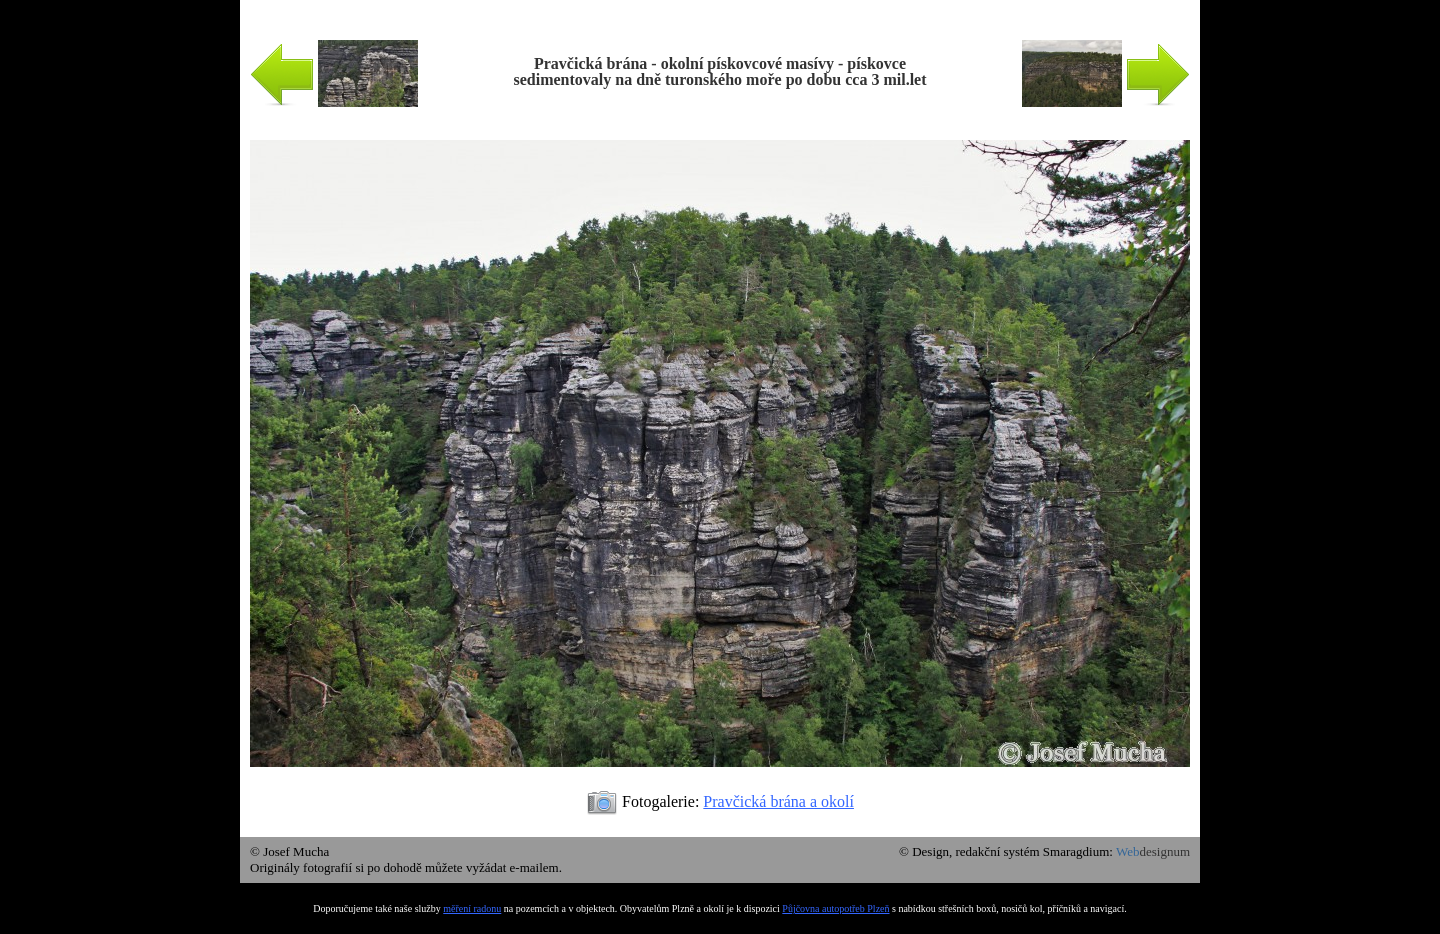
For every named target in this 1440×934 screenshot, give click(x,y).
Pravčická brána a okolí (778, 801)
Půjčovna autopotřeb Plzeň (835, 908)
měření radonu (472, 908)
